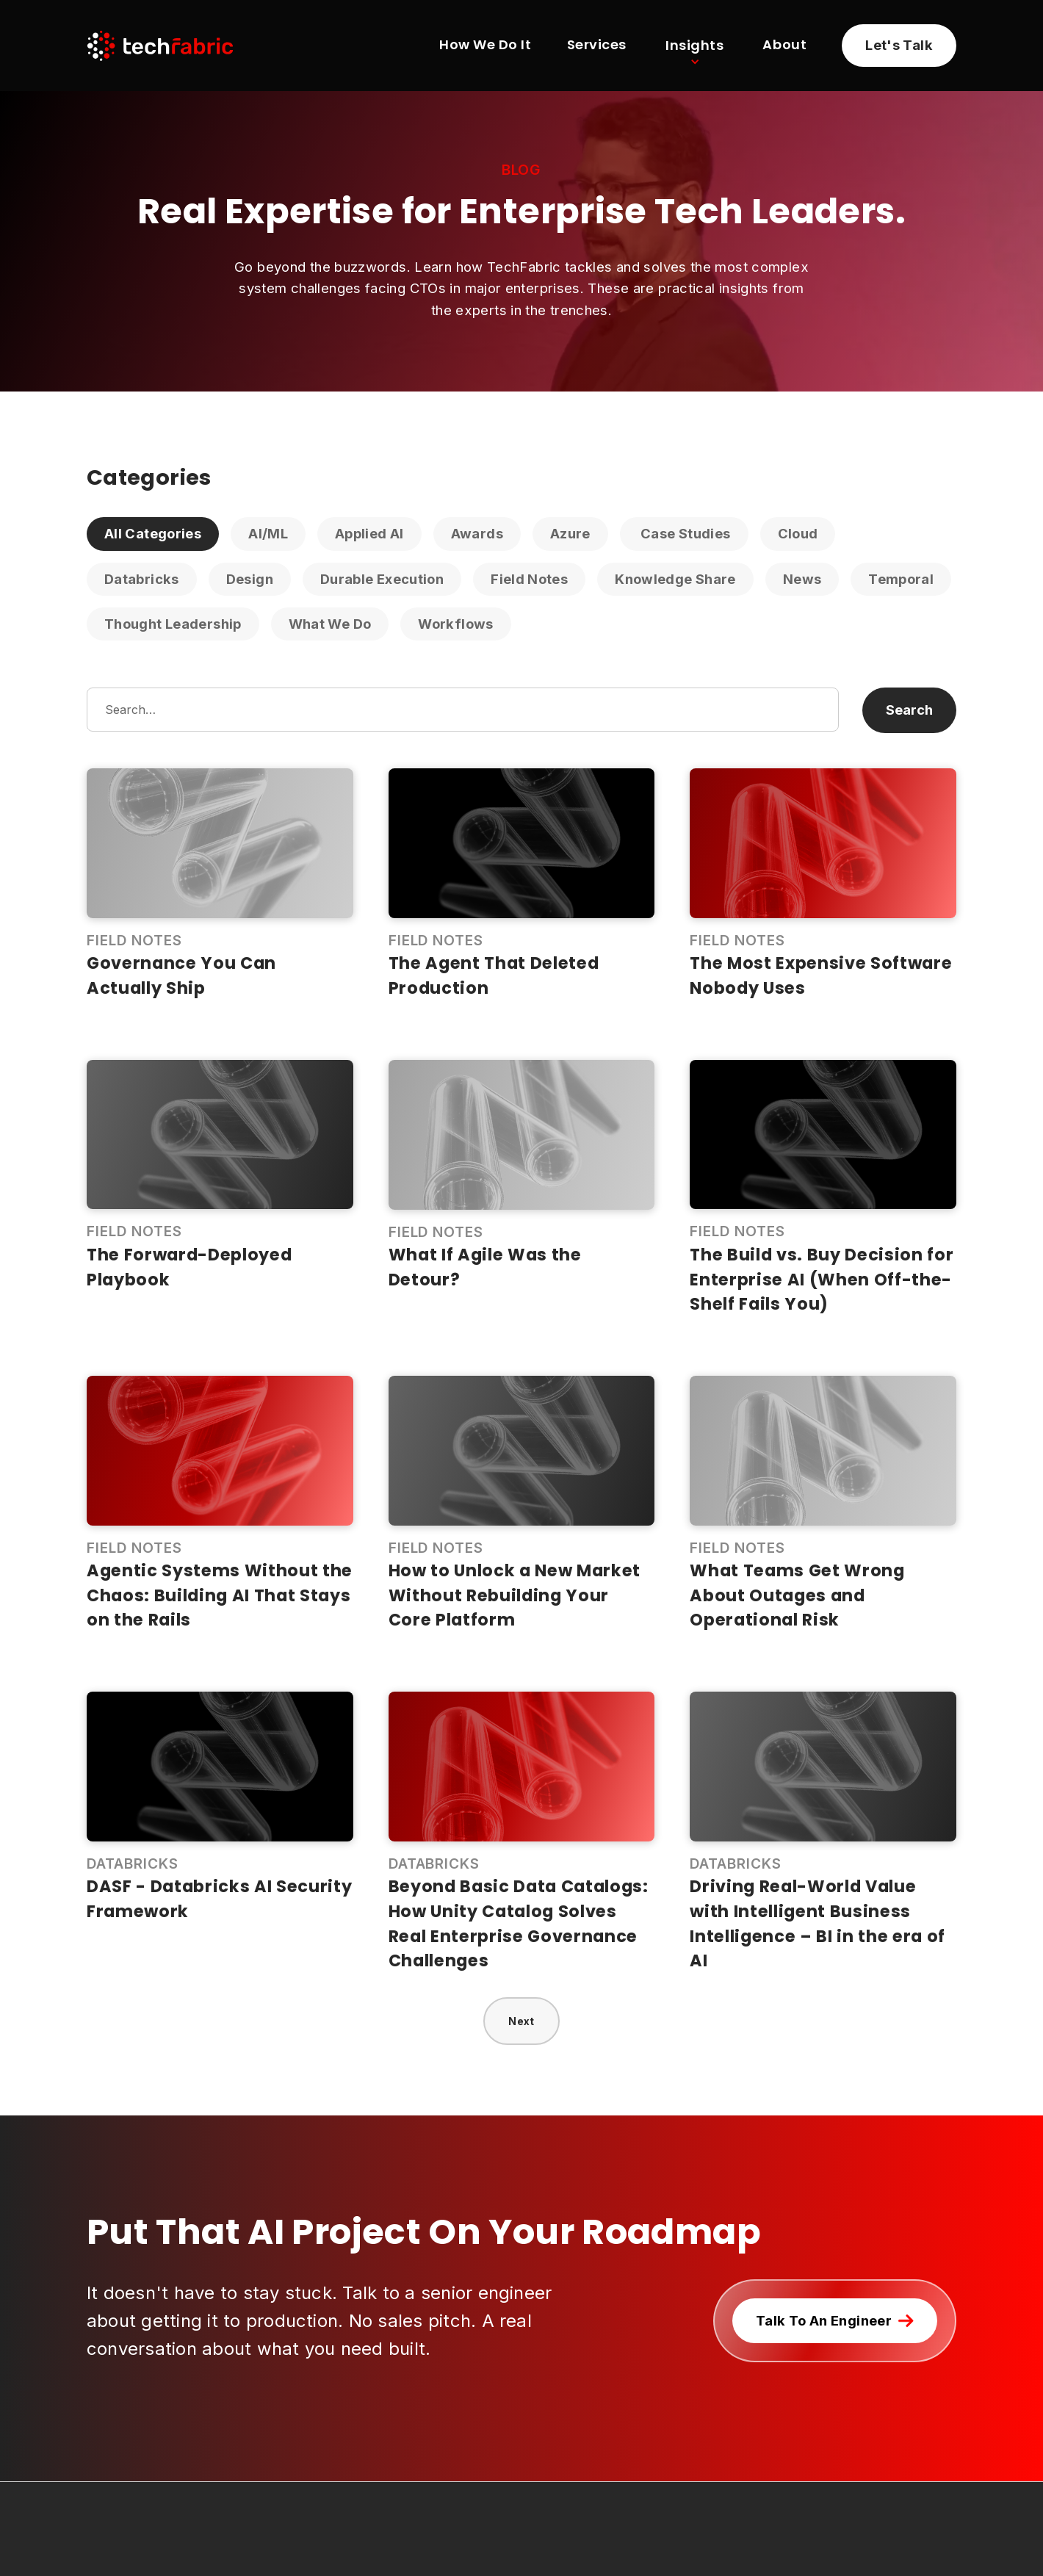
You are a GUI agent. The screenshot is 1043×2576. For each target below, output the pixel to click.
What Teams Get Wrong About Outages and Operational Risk (797, 1595)
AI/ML (268, 533)
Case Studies (684, 533)
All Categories (152, 533)
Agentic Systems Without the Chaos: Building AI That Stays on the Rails (220, 1595)
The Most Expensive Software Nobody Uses (821, 975)
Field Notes (529, 579)
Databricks (141, 579)
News (802, 579)
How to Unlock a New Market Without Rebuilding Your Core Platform (514, 1595)
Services (597, 45)
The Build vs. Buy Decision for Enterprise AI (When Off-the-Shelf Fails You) (821, 1279)
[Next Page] (521, 2021)
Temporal (901, 579)
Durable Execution (382, 579)
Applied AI (369, 533)
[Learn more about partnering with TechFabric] (899, 45)
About (784, 45)
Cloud (798, 533)
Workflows (455, 624)
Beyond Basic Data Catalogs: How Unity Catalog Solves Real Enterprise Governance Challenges (519, 1923)
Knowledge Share (675, 579)
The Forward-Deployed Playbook (189, 1267)
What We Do (330, 624)
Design (249, 579)
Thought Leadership (173, 624)
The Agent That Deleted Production (494, 975)
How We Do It (485, 45)
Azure (570, 533)
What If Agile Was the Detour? (485, 1267)
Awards (477, 533)
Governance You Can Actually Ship (181, 975)
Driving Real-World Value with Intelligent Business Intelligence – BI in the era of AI (817, 1923)
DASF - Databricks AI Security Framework (220, 1899)
